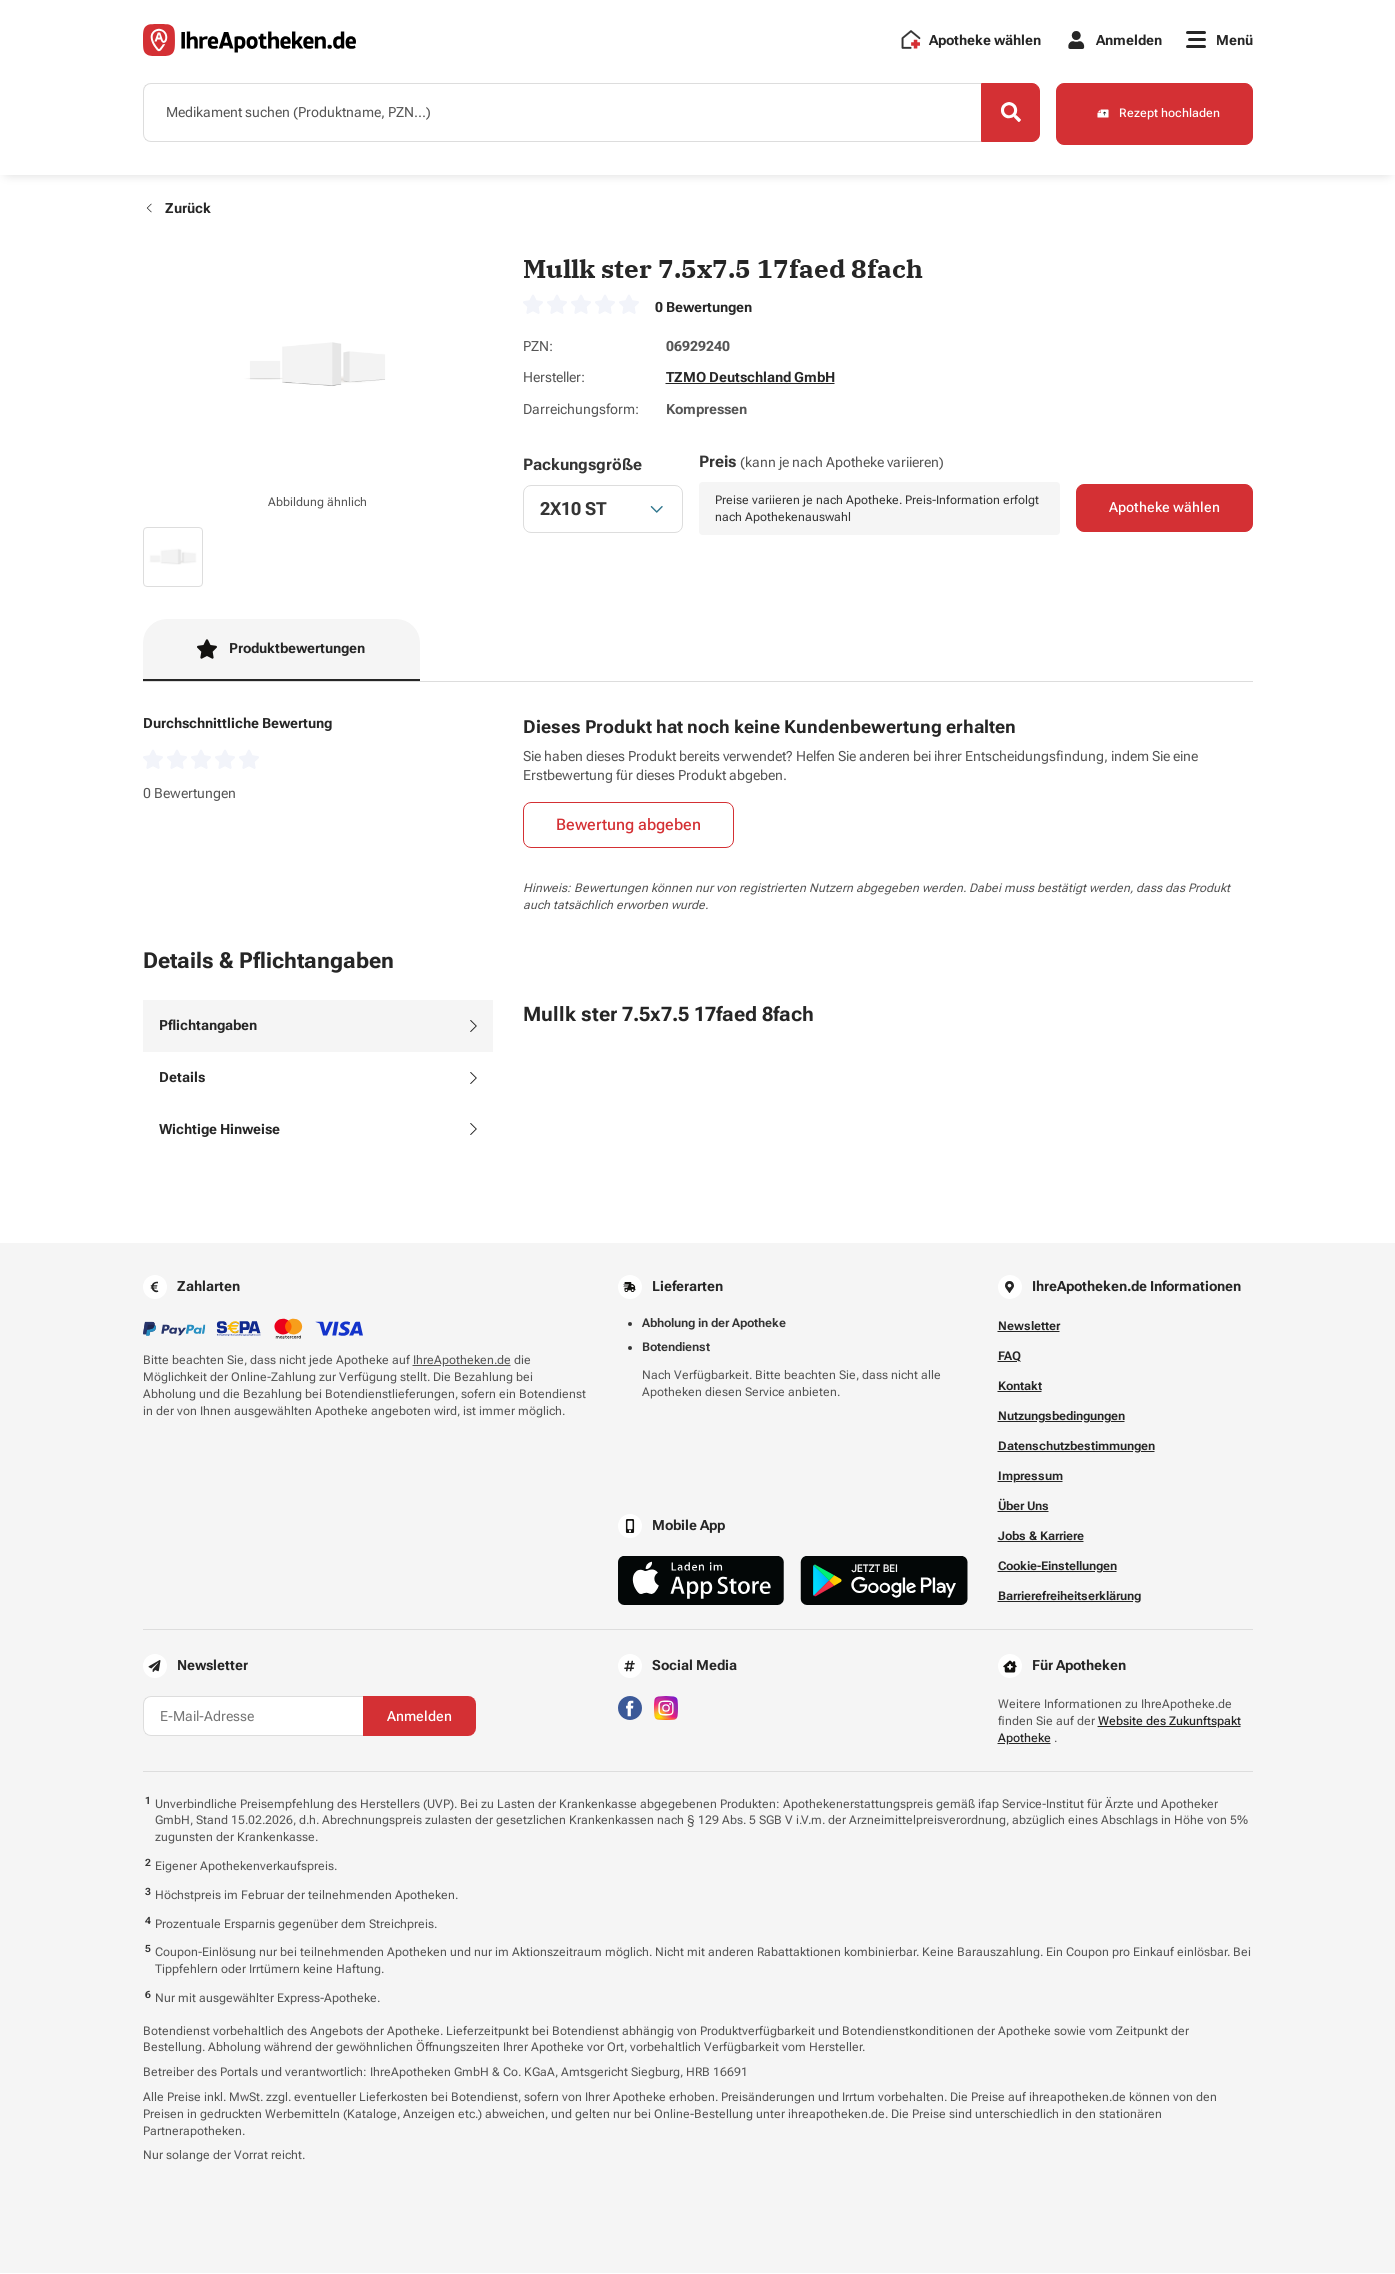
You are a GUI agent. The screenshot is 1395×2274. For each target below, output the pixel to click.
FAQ (1009, 1357)
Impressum (1030, 1477)
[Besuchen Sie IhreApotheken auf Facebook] (630, 1707)
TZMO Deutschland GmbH (750, 378)
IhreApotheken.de (462, 1361)
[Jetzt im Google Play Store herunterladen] (884, 1581)
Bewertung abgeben (628, 825)
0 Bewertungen (703, 307)
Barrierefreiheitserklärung (1069, 1597)
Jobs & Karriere (1041, 1537)
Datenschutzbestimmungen (1076, 1447)
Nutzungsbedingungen (1061, 1417)
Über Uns (1023, 1507)
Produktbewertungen (281, 649)
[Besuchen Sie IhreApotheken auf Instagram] (666, 1707)
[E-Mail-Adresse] (253, 1717)
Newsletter (1029, 1327)
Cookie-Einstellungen (1057, 1567)
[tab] (318, 1027)
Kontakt (1020, 1387)
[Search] (1008, 113)
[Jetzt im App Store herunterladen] (701, 1581)
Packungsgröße (582, 465)
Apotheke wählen (1164, 509)
